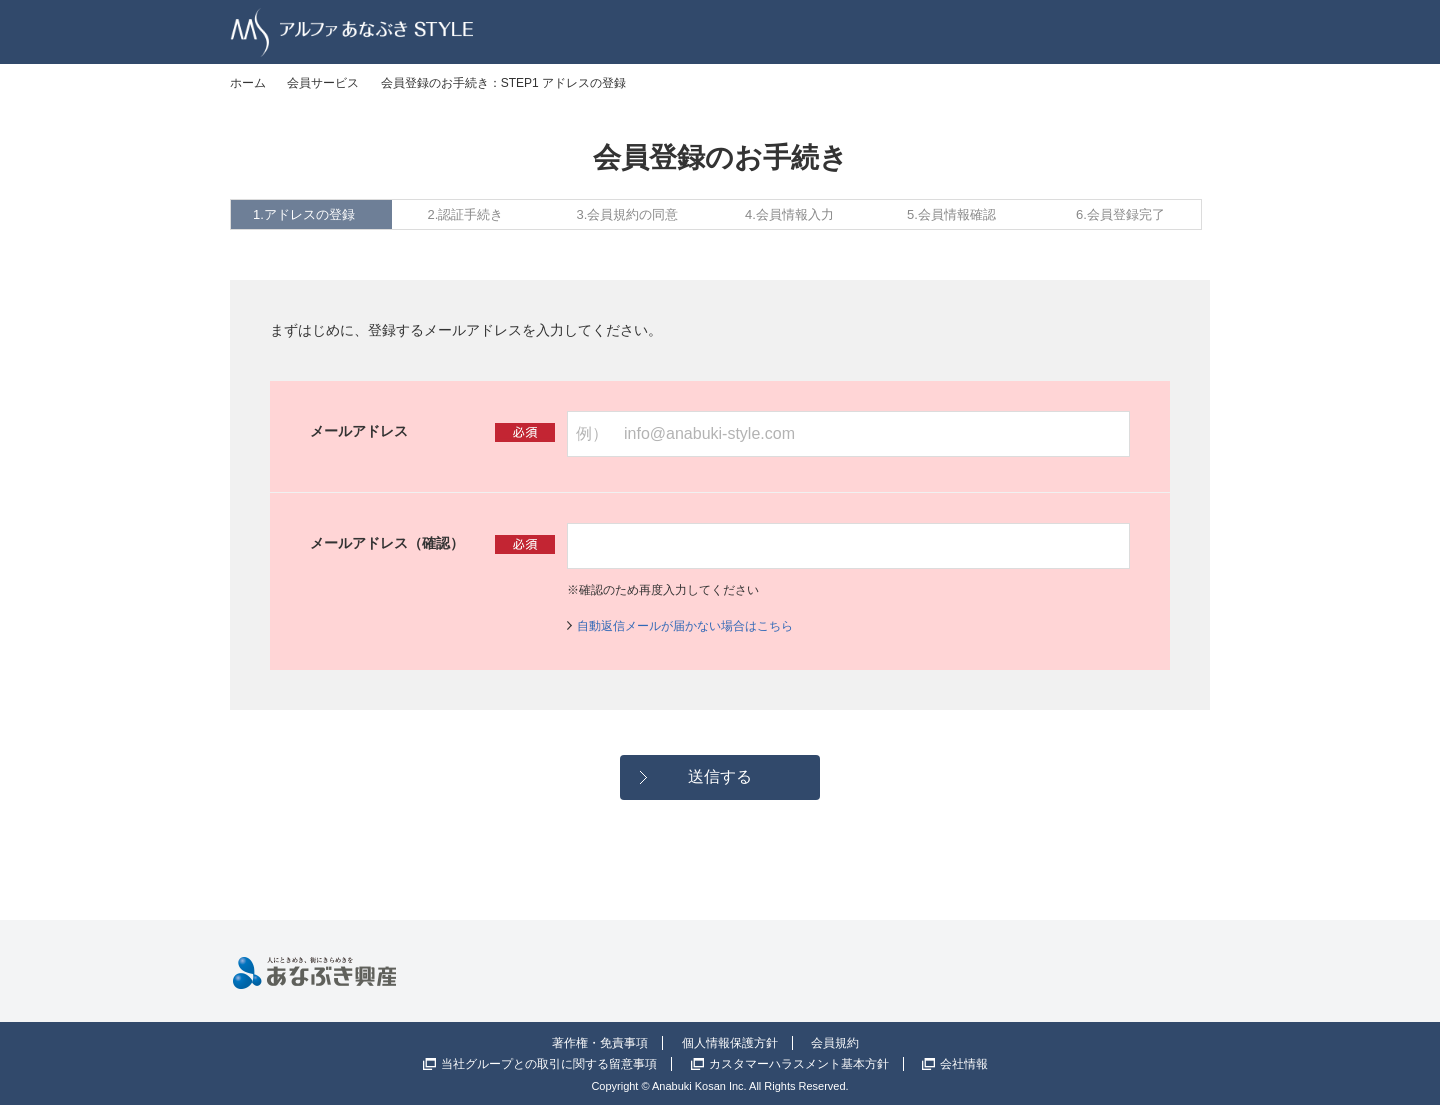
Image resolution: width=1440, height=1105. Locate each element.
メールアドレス (359, 431)
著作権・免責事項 (600, 1043)
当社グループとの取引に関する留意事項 (549, 1064)
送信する (720, 776)
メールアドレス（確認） (387, 543)
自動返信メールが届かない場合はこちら (685, 626)
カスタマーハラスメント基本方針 (799, 1064)
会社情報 (964, 1064)
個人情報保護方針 (730, 1043)
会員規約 (835, 1043)
